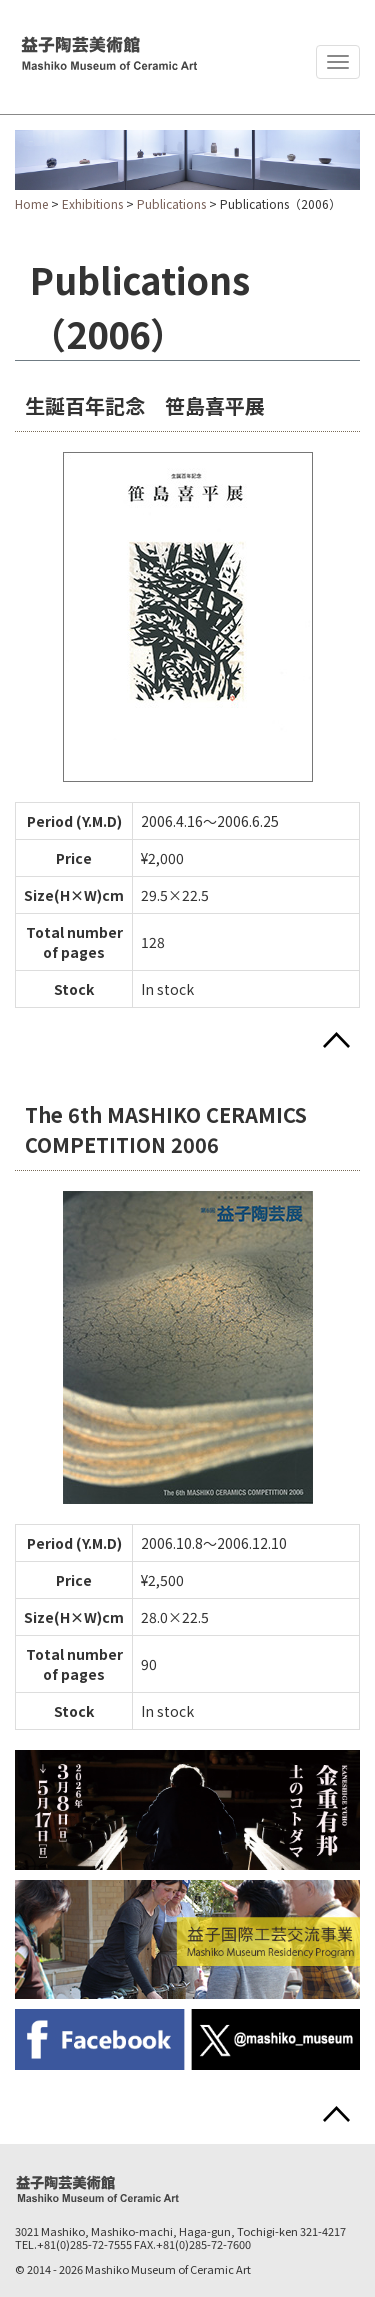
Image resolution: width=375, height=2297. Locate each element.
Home (31, 203)
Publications (171, 203)
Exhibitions (92, 203)
